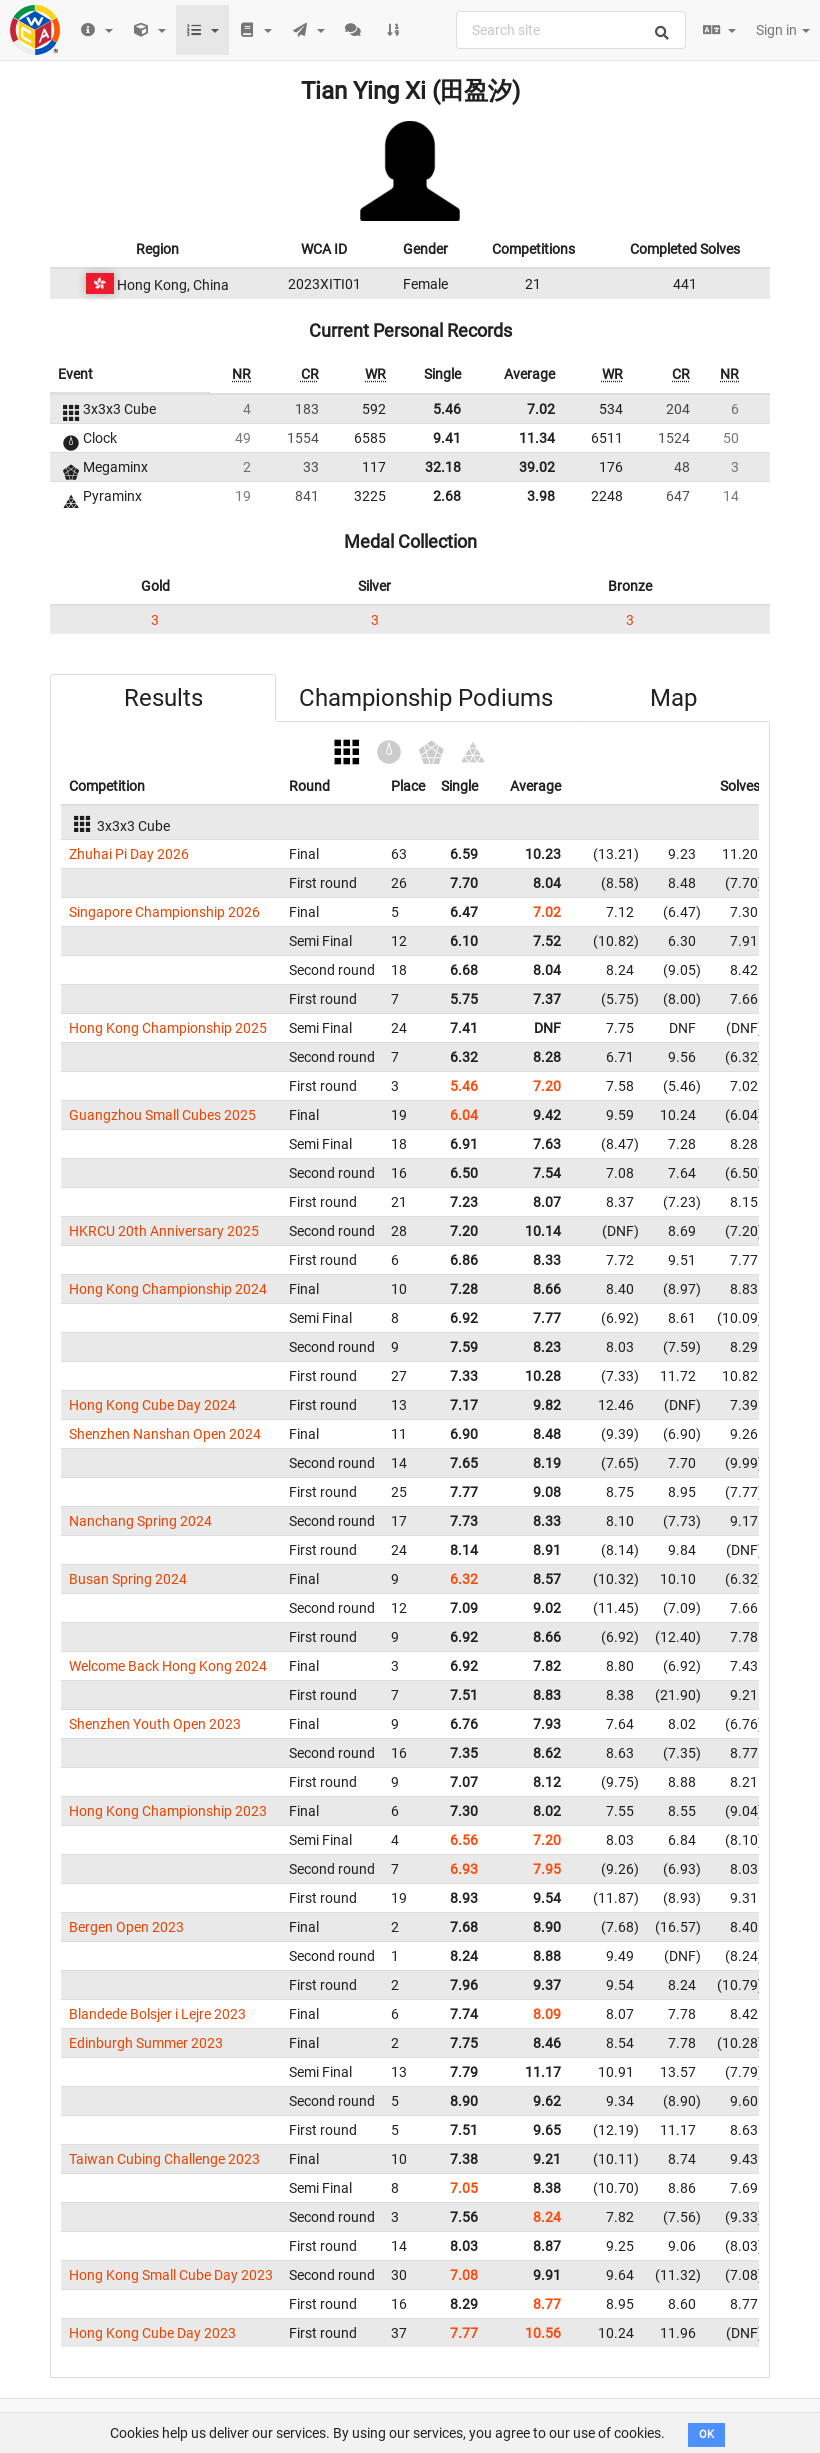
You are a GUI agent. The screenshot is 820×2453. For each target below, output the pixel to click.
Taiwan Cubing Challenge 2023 (164, 2159)
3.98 (541, 496)
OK (706, 2434)
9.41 (447, 438)
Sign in (783, 30)
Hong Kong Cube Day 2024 (152, 1405)
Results (163, 698)
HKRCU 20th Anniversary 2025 (164, 1231)
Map (673, 698)
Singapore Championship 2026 (164, 912)
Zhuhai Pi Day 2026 (129, 854)
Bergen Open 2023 (126, 1927)
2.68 (447, 496)
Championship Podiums (426, 698)
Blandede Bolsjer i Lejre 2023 (157, 2014)
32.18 (443, 467)
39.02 (537, 467)
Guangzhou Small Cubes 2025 (162, 1115)
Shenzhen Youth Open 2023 (155, 1724)
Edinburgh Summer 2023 (146, 2043)
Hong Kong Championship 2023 (168, 1811)
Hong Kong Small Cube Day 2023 (171, 2275)
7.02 (541, 409)
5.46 (447, 409)
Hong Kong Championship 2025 (168, 1028)
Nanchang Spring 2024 (140, 1521)
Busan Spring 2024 (128, 1579)
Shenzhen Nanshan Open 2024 (165, 1434)
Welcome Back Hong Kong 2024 (168, 1666)
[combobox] (571, 30)
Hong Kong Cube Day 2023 (152, 2333)
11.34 (537, 438)
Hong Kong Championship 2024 (168, 1289)
